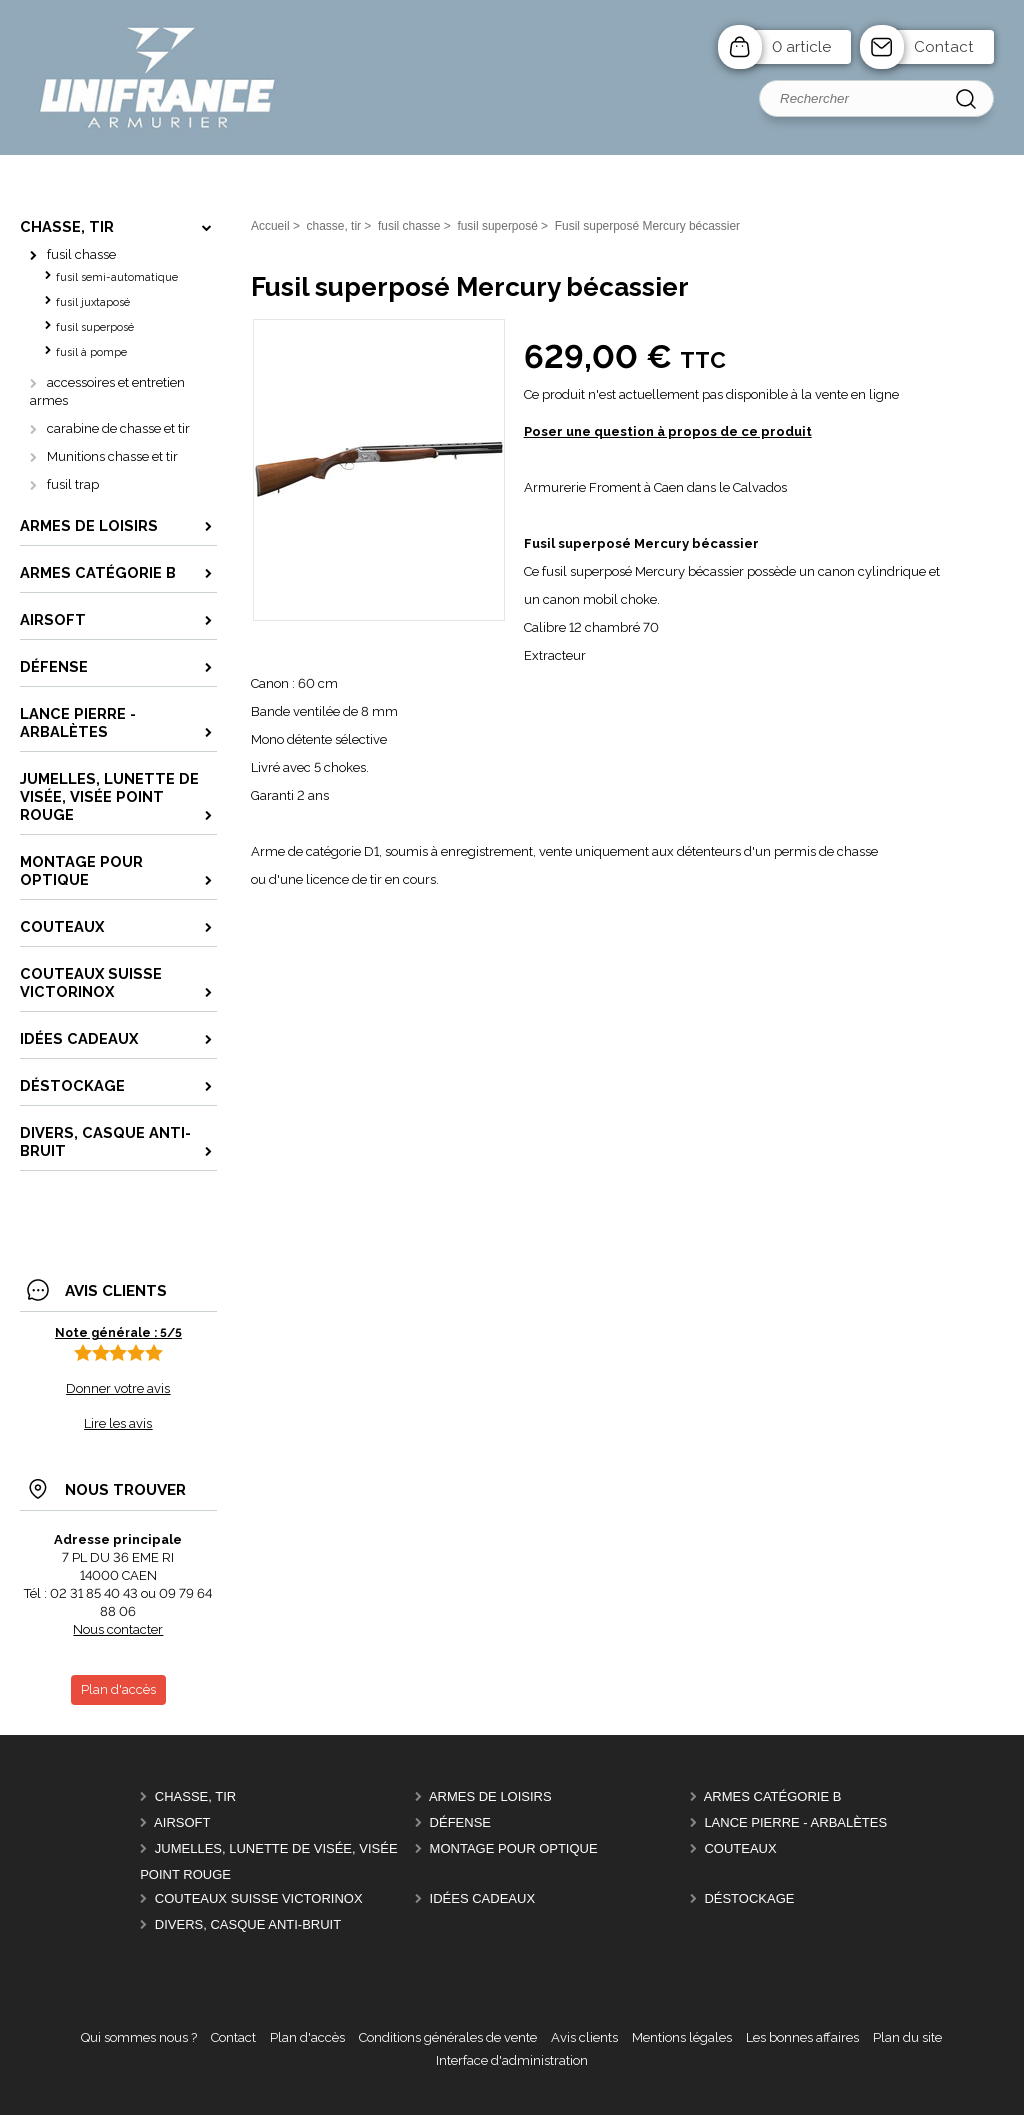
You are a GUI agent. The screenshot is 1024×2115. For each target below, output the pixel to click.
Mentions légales (682, 2037)
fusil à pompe (91, 352)
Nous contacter (118, 1629)
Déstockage (749, 1898)
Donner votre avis (118, 1388)
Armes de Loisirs (490, 1796)
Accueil (270, 226)
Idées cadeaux (482, 1898)
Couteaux (740, 1848)
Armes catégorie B (773, 1796)
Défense (460, 1822)
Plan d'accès (307, 2037)
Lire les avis (118, 1423)
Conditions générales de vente (448, 2037)
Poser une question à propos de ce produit (668, 431)
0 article (801, 47)
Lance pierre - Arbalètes (795, 1822)
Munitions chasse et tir (112, 456)
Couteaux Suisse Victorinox (259, 1898)
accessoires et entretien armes (107, 391)
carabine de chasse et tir (118, 428)
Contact (944, 47)
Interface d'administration (512, 2060)
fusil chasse (81, 254)
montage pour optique (514, 1848)
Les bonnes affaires (802, 2037)
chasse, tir (195, 1796)
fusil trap (73, 484)
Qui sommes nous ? (139, 2037)
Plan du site (907, 2037)
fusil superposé (95, 327)
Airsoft (182, 1822)
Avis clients (584, 2037)
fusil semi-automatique (117, 277)
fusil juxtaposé (93, 302)
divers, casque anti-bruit (248, 1924)
